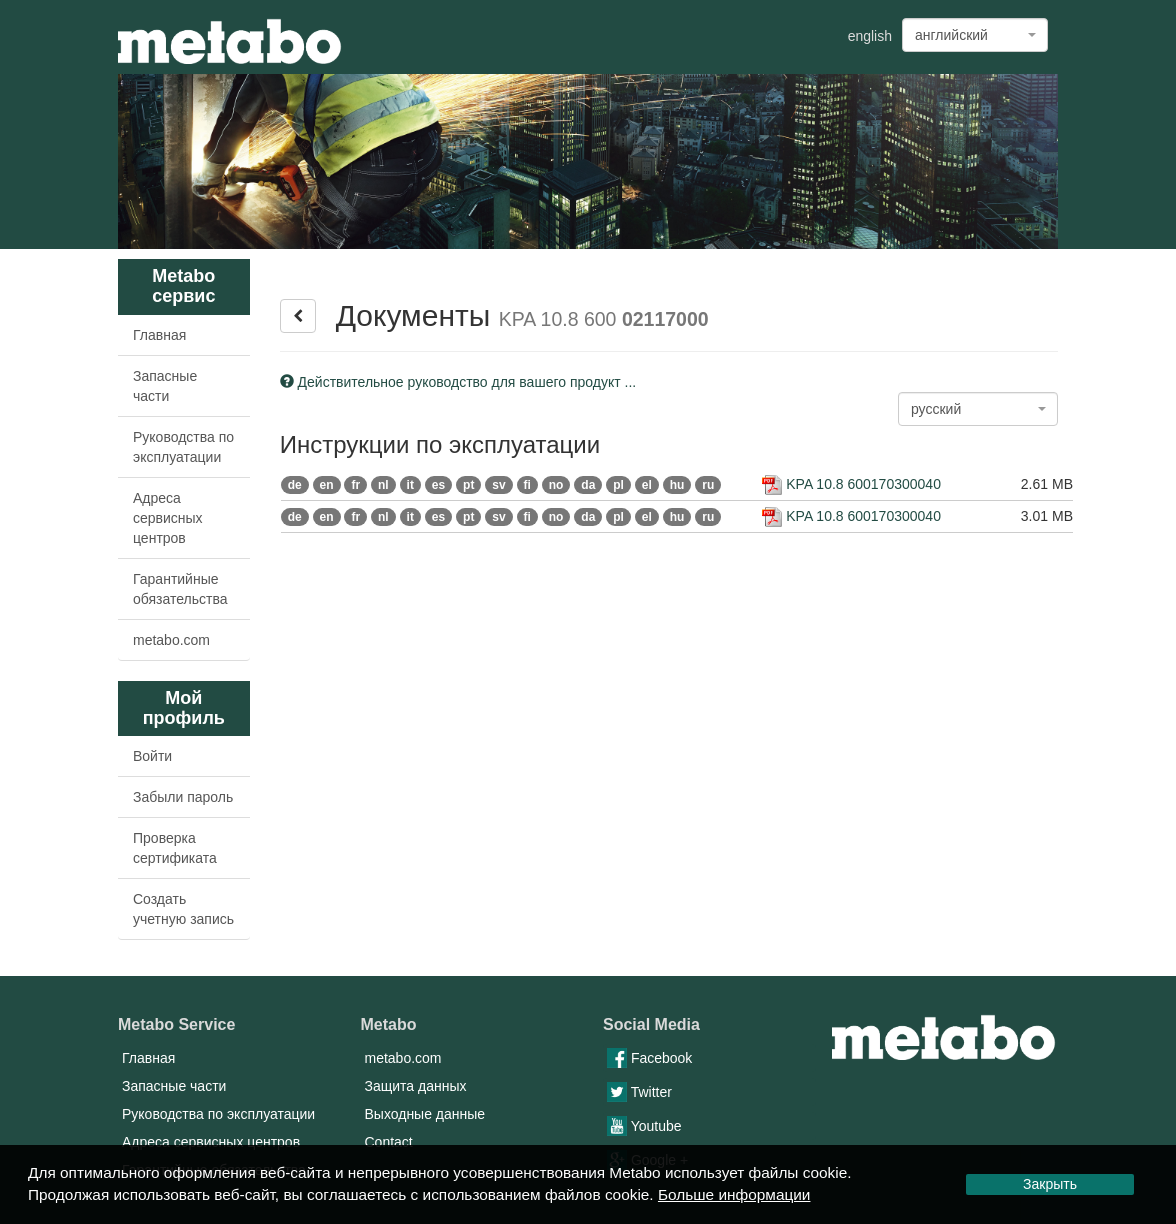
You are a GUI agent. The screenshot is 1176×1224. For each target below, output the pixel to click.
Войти (152, 756)
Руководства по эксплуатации (183, 447)
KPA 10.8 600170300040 (851, 484)
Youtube (644, 1126)
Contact (389, 1142)
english (870, 36)
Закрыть (1050, 1184)
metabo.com (171, 640)
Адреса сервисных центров (168, 518)
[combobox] (975, 35)
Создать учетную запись (183, 909)
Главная (159, 335)
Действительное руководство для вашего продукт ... (458, 382)
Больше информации (734, 1194)
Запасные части (165, 386)
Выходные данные (425, 1114)
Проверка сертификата (175, 848)
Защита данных (416, 1086)
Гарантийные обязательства (180, 589)
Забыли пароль (183, 797)
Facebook (649, 1058)
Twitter (639, 1092)
